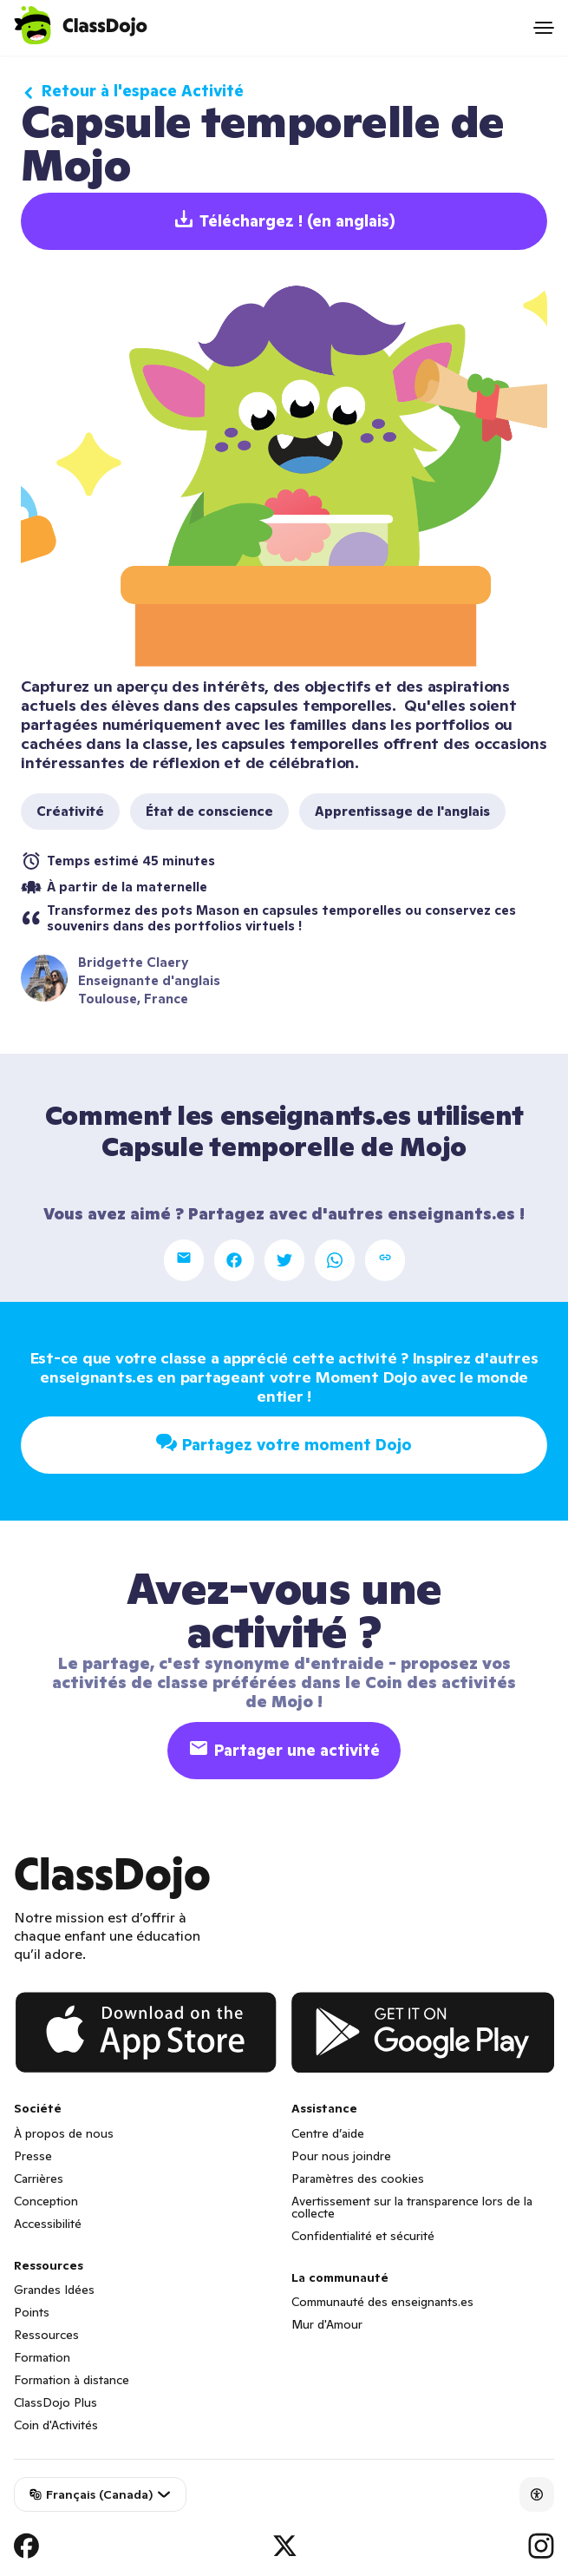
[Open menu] (543, 27)
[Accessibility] (536, 2494)
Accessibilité (48, 2223)
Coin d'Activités (56, 2425)
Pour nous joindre (341, 2156)
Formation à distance (71, 2380)
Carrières (38, 2178)
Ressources (46, 2335)
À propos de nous (64, 2133)
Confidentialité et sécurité (362, 2236)
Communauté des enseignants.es (382, 2302)
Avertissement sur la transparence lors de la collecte (411, 2207)
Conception (46, 2201)
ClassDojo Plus (55, 2402)
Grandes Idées (54, 2289)
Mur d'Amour (326, 2324)
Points (31, 2312)
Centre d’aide (327, 2133)
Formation (42, 2357)
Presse (33, 2156)
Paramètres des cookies (357, 2178)
